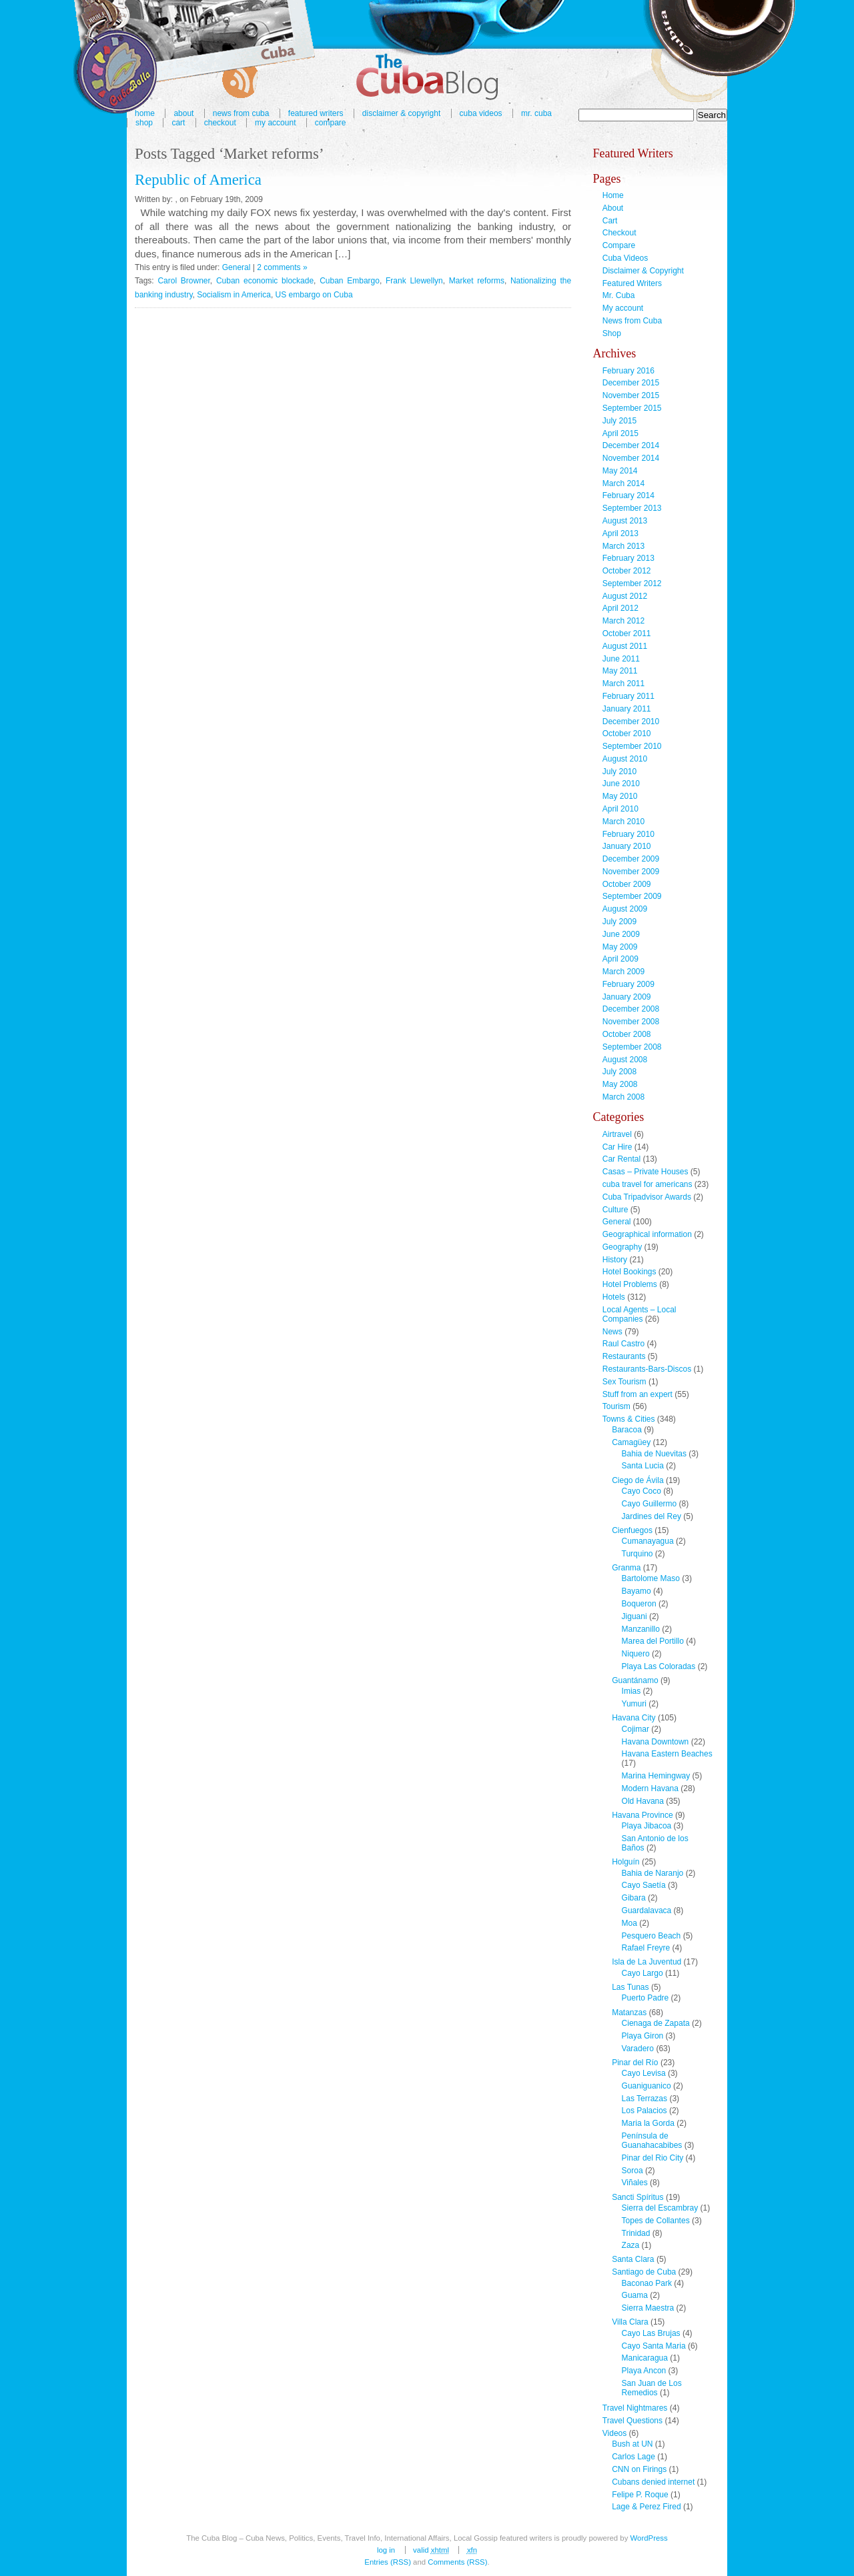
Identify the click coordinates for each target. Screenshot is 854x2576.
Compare (330, 122)
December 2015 (630, 382)
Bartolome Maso (651, 1578)
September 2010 (632, 746)
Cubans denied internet (653, 2482)
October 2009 (626, 884)
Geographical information (647, 1234)
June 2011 (621, 659)
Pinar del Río (635, 2062)
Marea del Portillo (653, 1641)
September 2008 (632, 1047)
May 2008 (620, 1084)
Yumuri (634, 1703)
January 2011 (626, 709)
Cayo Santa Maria (654, 2346)
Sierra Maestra (648, 2308)
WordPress (649, 2538)
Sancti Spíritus (637, 2197)
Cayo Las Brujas (651, 2333)
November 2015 (630, 395)
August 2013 (624, 520)
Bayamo (636, 1591)
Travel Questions (632, 2420)
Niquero (636, 1653)
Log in (386, 2550)
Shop (144, 122)
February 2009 (628, 984)
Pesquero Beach (651, 1936)
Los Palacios (644, 2110)
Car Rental (621, 1159)
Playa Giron (643, 2036)
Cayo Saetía (644, 1885)
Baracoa (627, 1429)
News (612, 1331)
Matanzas (629, 2012)
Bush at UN (632, 2444)
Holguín (625, 1861)
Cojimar (635, 1729)
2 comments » (282, 267)
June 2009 (621, 934)
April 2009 (620, 959)
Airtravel (617, 1134)
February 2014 (628, 495)
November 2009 (630, 871)
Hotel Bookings (629, 1271)
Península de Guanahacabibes (652, 2140)
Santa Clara (633, 2259)
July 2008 (619, 1071)
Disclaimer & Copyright (401, 113)
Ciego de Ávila (637, 1480)
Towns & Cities (628, 1419)
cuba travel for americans (647, 1184)
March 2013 (623, 546)
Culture (615, 1209)
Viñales (635, 2182)
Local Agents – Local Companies (639, 1314)
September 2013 (632, 508)
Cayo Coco (641, 1491)
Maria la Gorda (648, 2123)
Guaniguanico (646, 2086)
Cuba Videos (481, 113)
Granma (626, 1567)
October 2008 (626, 1034)
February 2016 (628, 370)
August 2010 (624, 759)
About (612, 208)
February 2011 (628, 696)
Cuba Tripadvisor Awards (646, 1197)
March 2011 (623, 683)
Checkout (220, 122)
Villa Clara (630, 2322)
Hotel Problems (629, 1284)
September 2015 (632, 408)
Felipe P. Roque (640, 2494)
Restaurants (624, 1356)
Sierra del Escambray (660, 2208)
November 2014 (630, 458)
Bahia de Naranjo (653, 1873)
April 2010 (620, 809)
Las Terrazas (644, 2098)
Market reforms (476, 280)
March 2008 (623, 1097)
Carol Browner (183, 280)
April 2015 (620, 433)
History (614, 1259)
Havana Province (642, 1815)
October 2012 (626, 570)
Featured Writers (632, 283)
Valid (431, 2550)
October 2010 (626, 733)
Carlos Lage (633, 2456)
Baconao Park (647, 2283)
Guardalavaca (647, 1910)
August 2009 (624, 909)
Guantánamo (635, 1680)
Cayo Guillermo (649, 1503)
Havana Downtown (655, 1741)
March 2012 (623, 620)
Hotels (613, 1297)
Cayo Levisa (644, 2073)
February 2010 (628, 834)
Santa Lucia (643, 1465)
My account (275, 122)
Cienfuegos (632, 1530)
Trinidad (636, 2233)
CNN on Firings (639, 2469)
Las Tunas (630, 1987)
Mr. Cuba (536, 113)
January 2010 (626, 846)
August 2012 (624, 596)
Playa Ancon (644, 2370)
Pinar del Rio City (653, 2158)
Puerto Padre (645, 1998)
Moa (629, 1923)
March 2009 (623, 971)
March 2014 (623, 483)
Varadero (638, 2048)
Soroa (632, 2170)
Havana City (633, 1717)
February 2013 (628, 558)
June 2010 (621, 783)
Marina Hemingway (656, 1775)
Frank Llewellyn (414, 280)
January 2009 (626, 997)
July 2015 (619, 420)
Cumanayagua (648, 1541)
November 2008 (630, 1021)
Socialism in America (234, 294)
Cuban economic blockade (265, 280)
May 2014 (620, 470)
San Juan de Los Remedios (652, 2388)
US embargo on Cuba (314, 294)
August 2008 (624, 1059)
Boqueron (639, 1603)
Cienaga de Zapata (656, 2023)
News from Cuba (632, 320)
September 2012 (632, 583)
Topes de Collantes (656, 2220)
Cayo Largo (642, 1973)
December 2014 (630, 445)
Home (613, 195)
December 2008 (630, 1009)
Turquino (637, 1553)
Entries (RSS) (387, 2562)
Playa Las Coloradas (659, 1666)
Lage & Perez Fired (646, 2506)
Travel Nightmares (635, 2408)
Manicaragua (645, 2358)
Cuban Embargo (350, 280)
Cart (178, 122)
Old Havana (643, 1801)
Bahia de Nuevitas (654, 1453)
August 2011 (624, 646)
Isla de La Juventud (646, 1962)
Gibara (634, 1897)
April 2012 (620, 608)
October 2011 (626, 633)
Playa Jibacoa (647, 1825)
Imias (631, 1691)
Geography (622, 1247)
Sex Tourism (624, 1381)
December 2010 (630, 721)
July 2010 (619, 771)
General (236, 267)
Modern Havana (650, 1788)
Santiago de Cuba (644, 2272)
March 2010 (623, 821)
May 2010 (620, 796)
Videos (614, 2433)
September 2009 (632, 896)
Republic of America (198, 179)
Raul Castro (623, 1343)
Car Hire (617, 1147)
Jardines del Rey (651, 1516)
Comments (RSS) (457, 2562)
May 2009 (620, 947)
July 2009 (619, 921)
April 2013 (620, 533)
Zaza (631, 2245)
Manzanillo (641, 1629)
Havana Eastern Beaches (667, 1753)
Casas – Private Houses (645, 1171)
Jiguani (634, 1616)
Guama (635, 2295)
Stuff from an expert (637, 1394)
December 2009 (630, 859)
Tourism (616, 1406)
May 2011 (620, 671)
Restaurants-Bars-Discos (646, 1369)
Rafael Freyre (646, 1948)
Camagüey (631, 1442)
